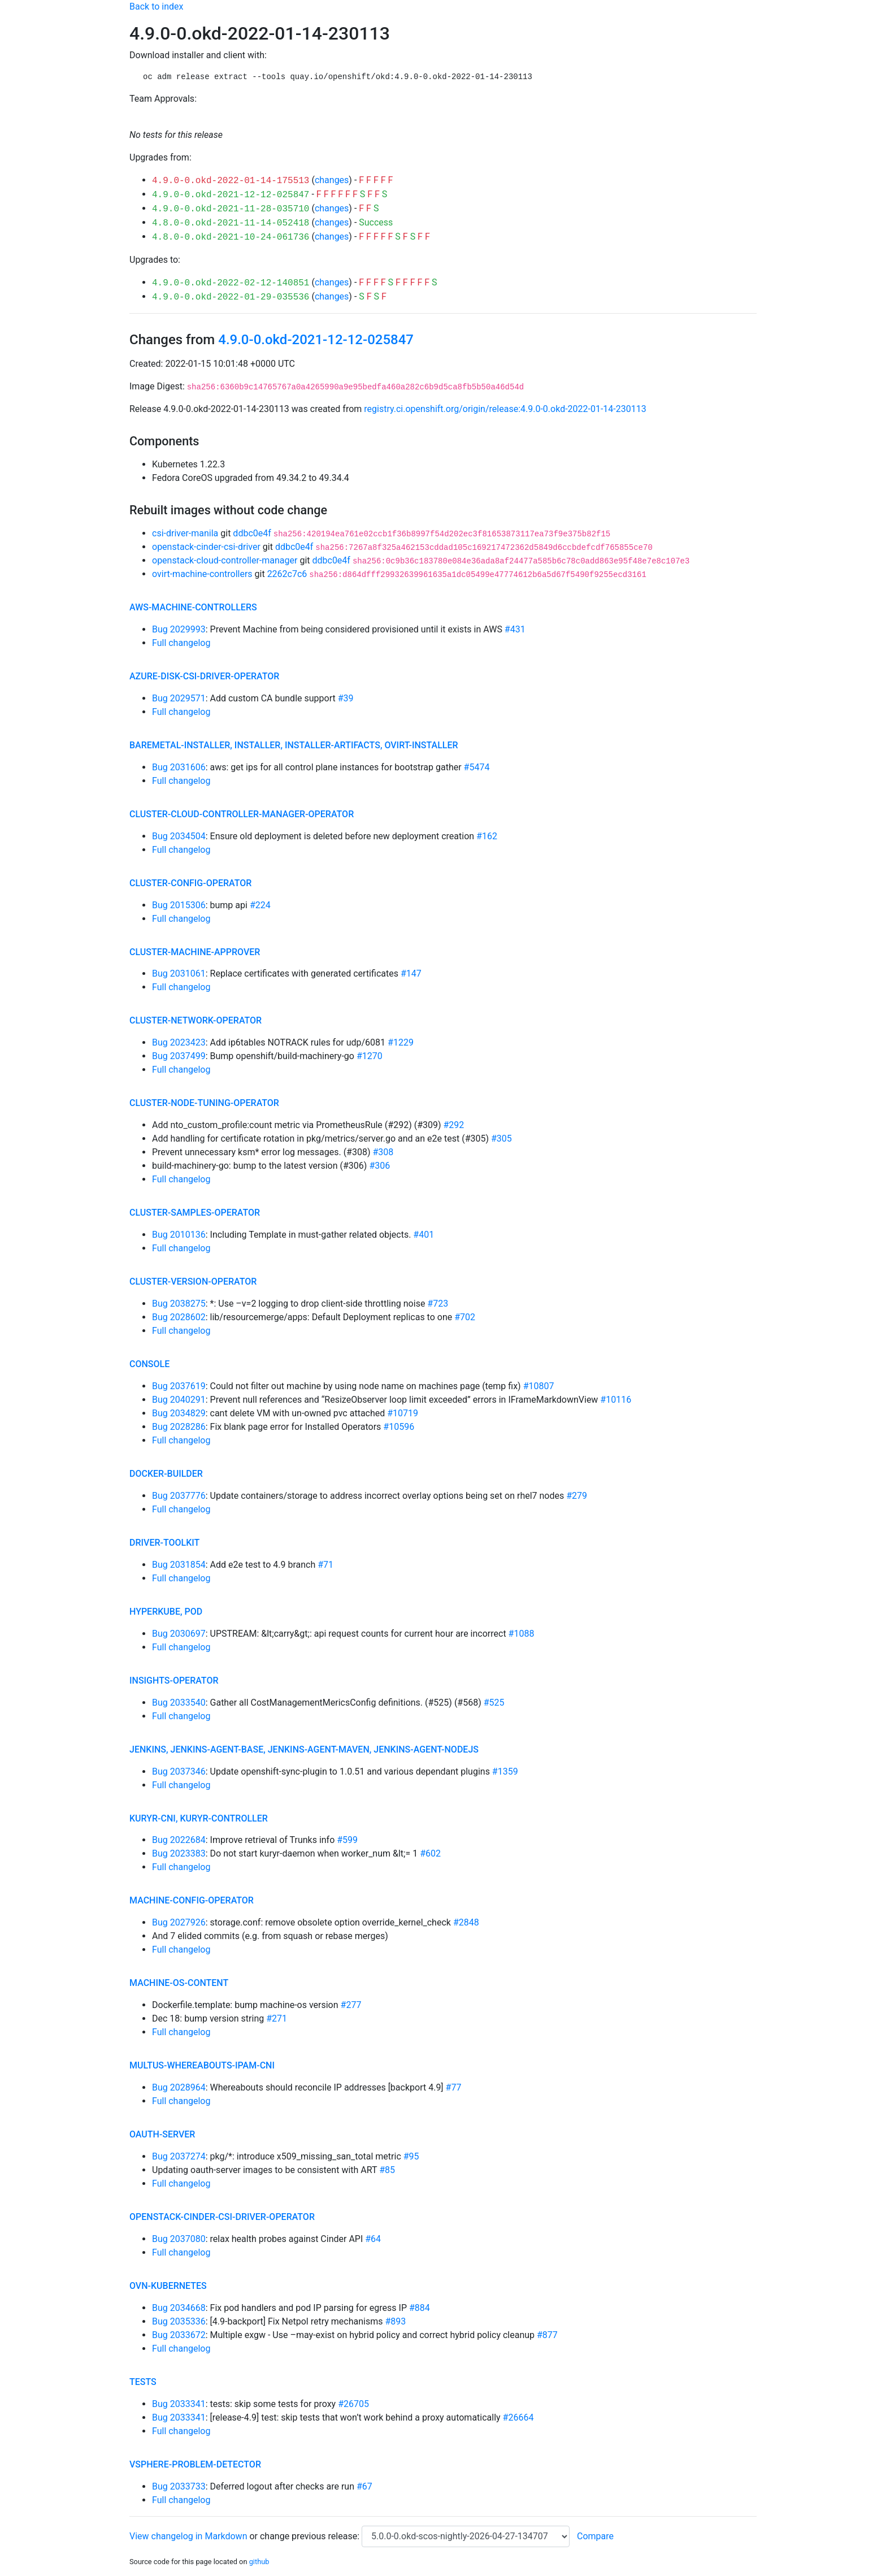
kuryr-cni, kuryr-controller (198, 1818)
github (259, 2561)
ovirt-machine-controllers (202, 574)
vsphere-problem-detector (195, 2464)
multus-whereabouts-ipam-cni (202, 2065)
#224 (260, 905)
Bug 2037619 (179, 1386)
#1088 (522, 1633)
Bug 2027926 (179, 1922)
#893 (395, 2321)
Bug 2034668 (179, 2307)
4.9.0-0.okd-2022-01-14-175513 (230, 181)
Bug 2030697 (179, 1633)
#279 (576, 1495)
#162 (486, 836)
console (149, 1364)
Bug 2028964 (179, 2087)
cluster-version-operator (193, 1281)
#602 (430, 1853)
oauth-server (162, 2134)
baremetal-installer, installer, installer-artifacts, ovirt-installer (293, 745)
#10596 (398, 1426)
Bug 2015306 (179, 905)
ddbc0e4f (252, 533)
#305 (501, 1138)
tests (143, 2381)
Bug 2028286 (179, 1426)
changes (332, 180)
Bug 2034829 (179, 1413)
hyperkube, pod (165, 1611)
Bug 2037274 (179, 2156)
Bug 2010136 (179, 1234)
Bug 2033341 (179, 2404)
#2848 (466, 1922)
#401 (423, 1234)
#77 (454, 2087)
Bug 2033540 (179, 1702)
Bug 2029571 (179, 698)
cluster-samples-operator (194, 1212)
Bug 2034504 (179, 836)
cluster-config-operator (190, 883)
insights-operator (173, 1680)
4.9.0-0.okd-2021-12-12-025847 (230, 195)
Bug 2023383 (179, 1853)
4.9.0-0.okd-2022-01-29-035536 (230, 297)
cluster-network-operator (195, 1020)
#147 (411, 973)
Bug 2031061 (179, 973)
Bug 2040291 (179, 1399)
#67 (364, 2486)
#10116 (615, 1399)
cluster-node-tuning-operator (204, 1103)
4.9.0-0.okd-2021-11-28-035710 (230, 209)
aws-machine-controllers (193, 607)
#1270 (370, 1056)
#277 (351, 2005)
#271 (276, 2018)
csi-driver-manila (185, 533)
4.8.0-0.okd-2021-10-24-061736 (230, 237)
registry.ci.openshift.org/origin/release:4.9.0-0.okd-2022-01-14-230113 (505, 409)
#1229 (401, 1042)
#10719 (402, 1413)
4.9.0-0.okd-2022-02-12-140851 (230, 283)
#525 (494, 1702)
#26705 (353, 2404)
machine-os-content (178, 1982)
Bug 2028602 (179, 1317)
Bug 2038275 (179, 1303)
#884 (419, 2307)
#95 (411, 2156)
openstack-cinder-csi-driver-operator (222, 2216)
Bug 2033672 (179, 2335)
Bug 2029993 (179, 629)
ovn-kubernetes (168, 2285)
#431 (515, 629)
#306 (379, 1165)
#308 (382, 1152)
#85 (387, 2170)
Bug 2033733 (179, 2486)
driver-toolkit (164, 1542)
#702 (464, 1317)
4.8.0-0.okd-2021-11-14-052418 (230, 223)
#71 (325, 1564)
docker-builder (166, 1473)
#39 (346, 698)
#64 (373, 2239)
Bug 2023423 (179, 1042)
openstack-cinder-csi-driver (206, 546)
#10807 (538, 1386)
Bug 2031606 (179, 767)
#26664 (518, 2417)
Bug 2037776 (179, 1495)
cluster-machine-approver (194, 952)
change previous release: (311, 2536)
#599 (347, 1840)
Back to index (156, 6)
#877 (547, 2335)
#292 (454, 1125)
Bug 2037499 (179, 1056)
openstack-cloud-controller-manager (224, 560)
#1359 (505, 1771)
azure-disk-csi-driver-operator (204, 676)
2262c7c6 (287, 574)
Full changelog (181, 643)
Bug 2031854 (179, 1564)
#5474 (477, 767)
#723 (437, 1303)
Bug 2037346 (179, 1771)
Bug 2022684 (179, 1840)
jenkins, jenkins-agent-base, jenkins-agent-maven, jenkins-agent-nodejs (304, 1749)
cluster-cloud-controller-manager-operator (241, 814)
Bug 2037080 (179, 2239)
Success (376, 222)
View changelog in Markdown (188, 2536)
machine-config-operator (191, 1900)
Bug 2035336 (179, 2321)
